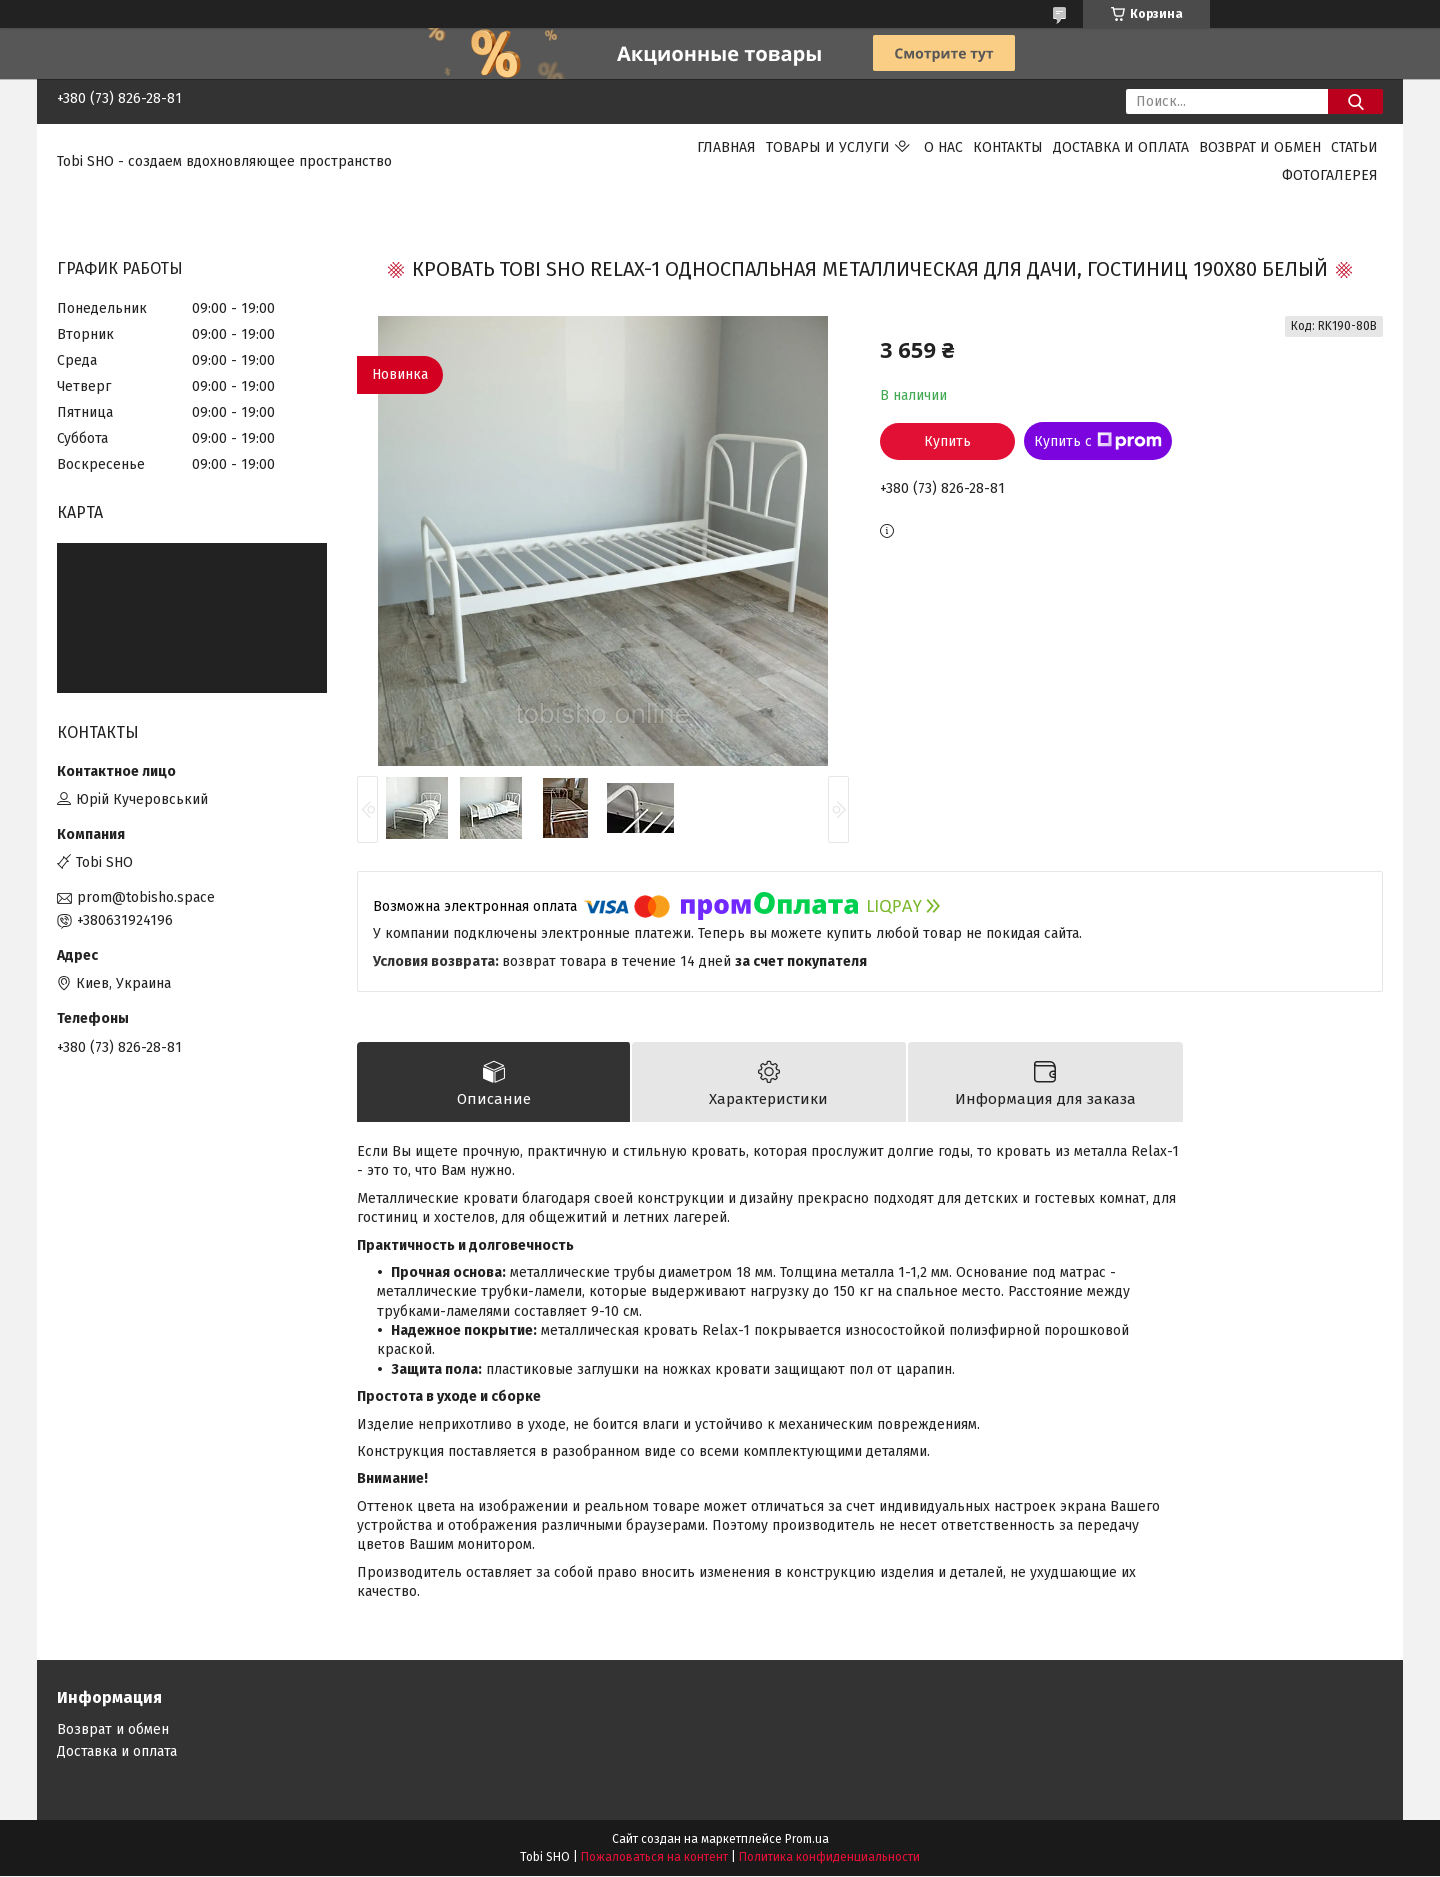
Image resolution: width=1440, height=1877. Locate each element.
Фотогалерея (1330, 175)
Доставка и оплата (1121, 147)
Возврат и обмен (1260, 147)
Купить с (1098, 441)
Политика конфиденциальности (829, 1858)
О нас (943, 147)
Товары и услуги (828, 147)
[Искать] (1355, 101)
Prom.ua (807, 1840)
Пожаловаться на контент (654, 1858)
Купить (947, 441)
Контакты (1008, 147)
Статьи (1354, 147)
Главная (726, 147)
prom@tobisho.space (146, 897)
